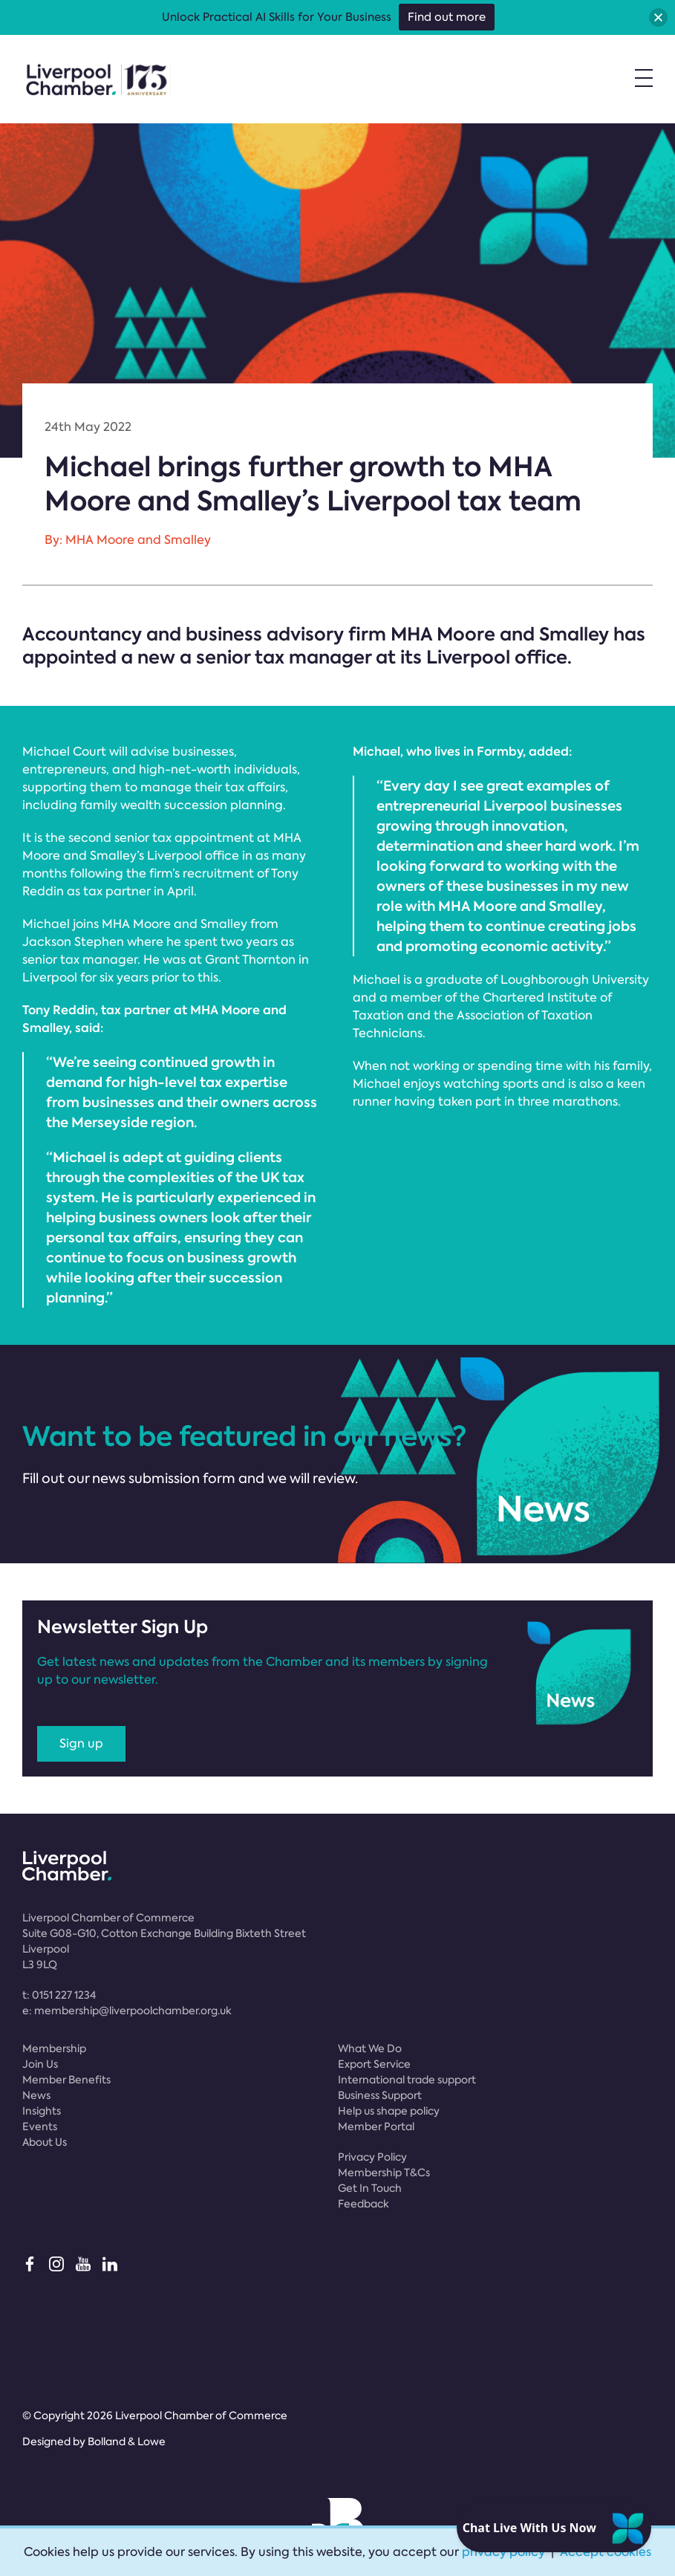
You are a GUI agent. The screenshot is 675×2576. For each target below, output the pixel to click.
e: (127, 2010)
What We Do (370, 2048)
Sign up (81, 1743)
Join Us (40, 2064)
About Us (44, 2142)
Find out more (447, 17)
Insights (41, 2111)
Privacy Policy (372, 2157)
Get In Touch (370, 2188)
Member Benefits (66, 2079)
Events (39, 2126)
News (36, 2095)
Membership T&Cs (384, 2172)
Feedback (363, 2203)
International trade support (407, 2079)
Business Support (380, 2095)
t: (59, 1995)
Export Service (374, 2064)
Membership (54, 2048)
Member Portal (376, 2126)
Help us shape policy (389, 2111)
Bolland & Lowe (127, 2441)
